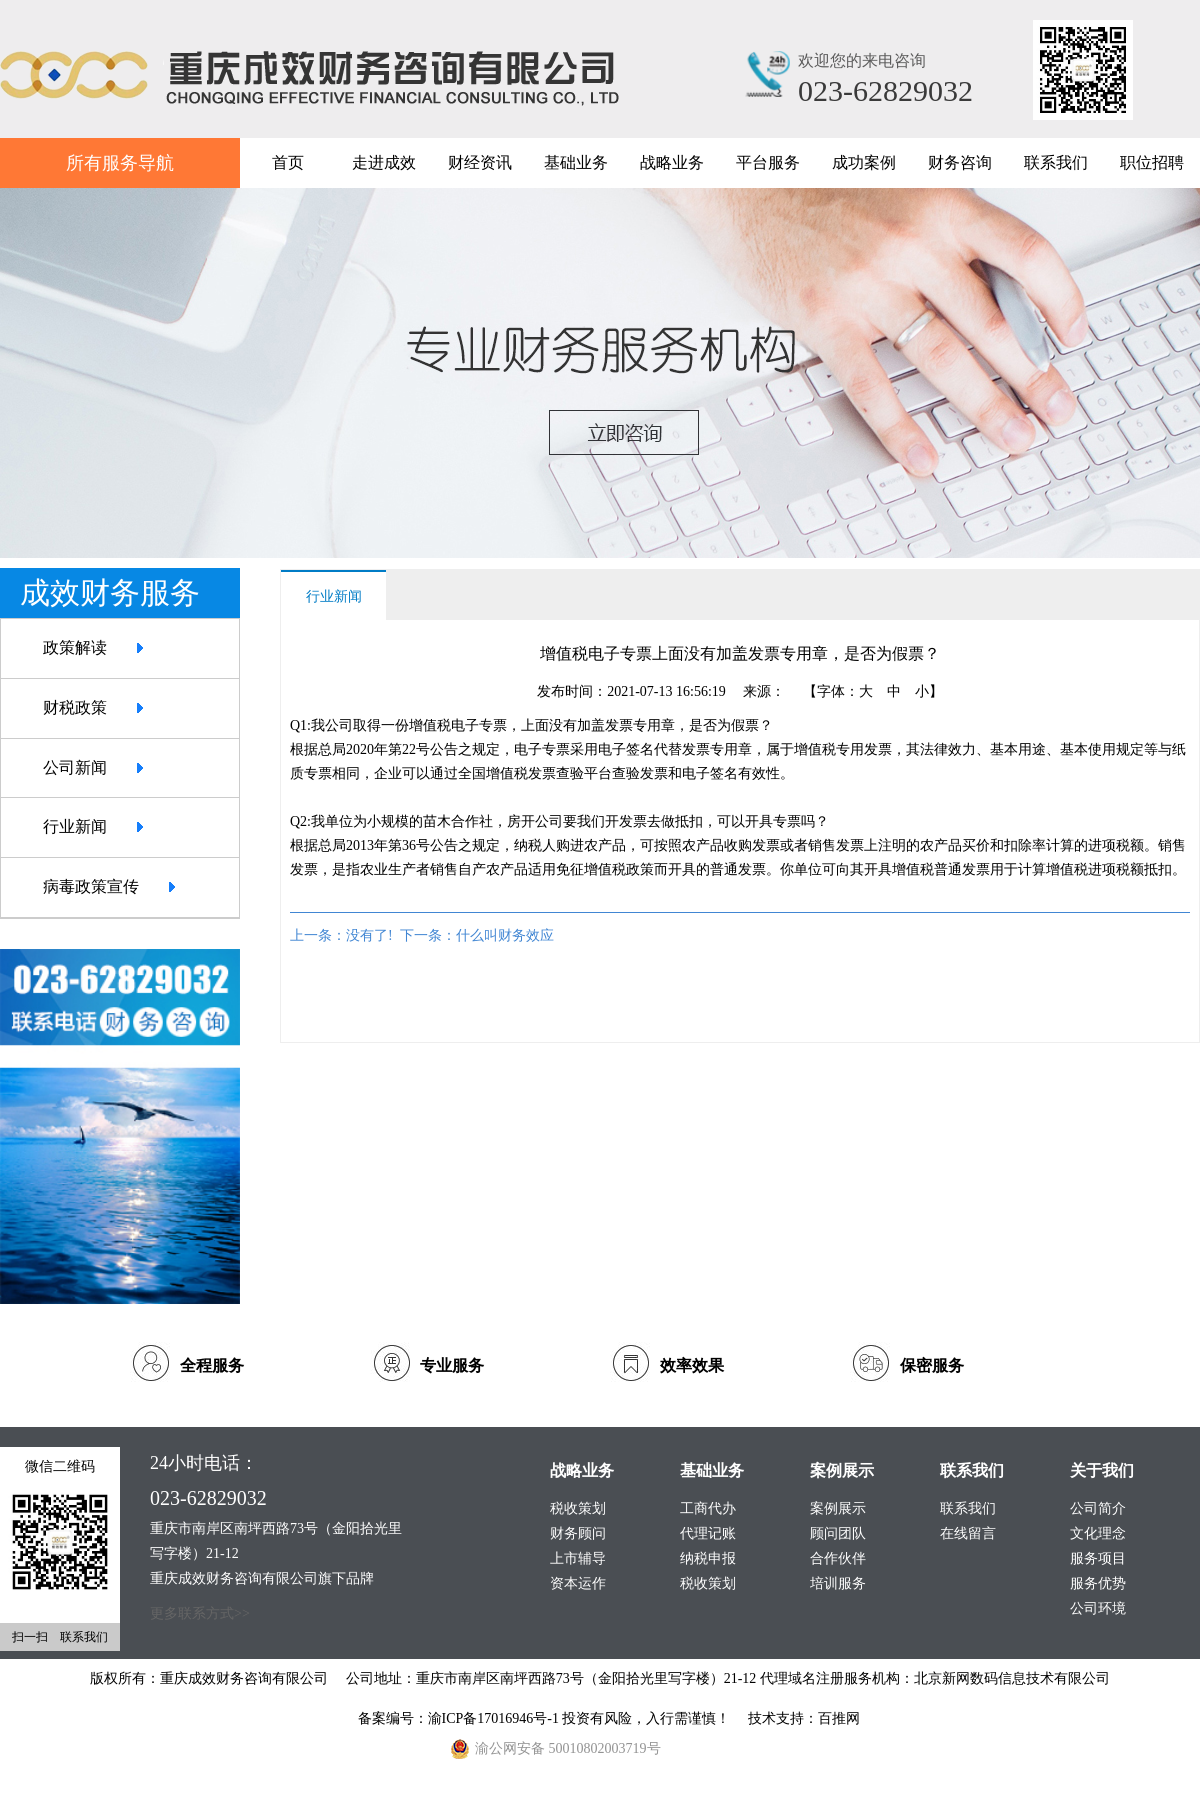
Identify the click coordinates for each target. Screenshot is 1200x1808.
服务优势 (1098, 1583)
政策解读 (75, 647)
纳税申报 (708, 1558)
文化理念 (1098, 1533)
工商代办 (708, 1508)
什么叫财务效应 (505, 935)
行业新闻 (75, 826)
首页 (288, 162)
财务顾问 (578, 1533)
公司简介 (1098, 1508)
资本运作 (578, 1583)
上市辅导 (578, 1558)
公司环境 (1098, 1608)
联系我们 (968, 1508)
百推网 (839, 1718)
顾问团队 (838, 1533)
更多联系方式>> (200, 1613)
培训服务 (838, 1583)
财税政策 (75, 707)
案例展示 (838, 1508)
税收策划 (708, 1583)
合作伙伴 (838, 1558)
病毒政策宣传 (91, 886)
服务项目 (1098, 1558)
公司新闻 (75, 767)
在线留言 (968, 1533)
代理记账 (708, 1533)
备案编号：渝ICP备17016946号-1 (460, 1718)
